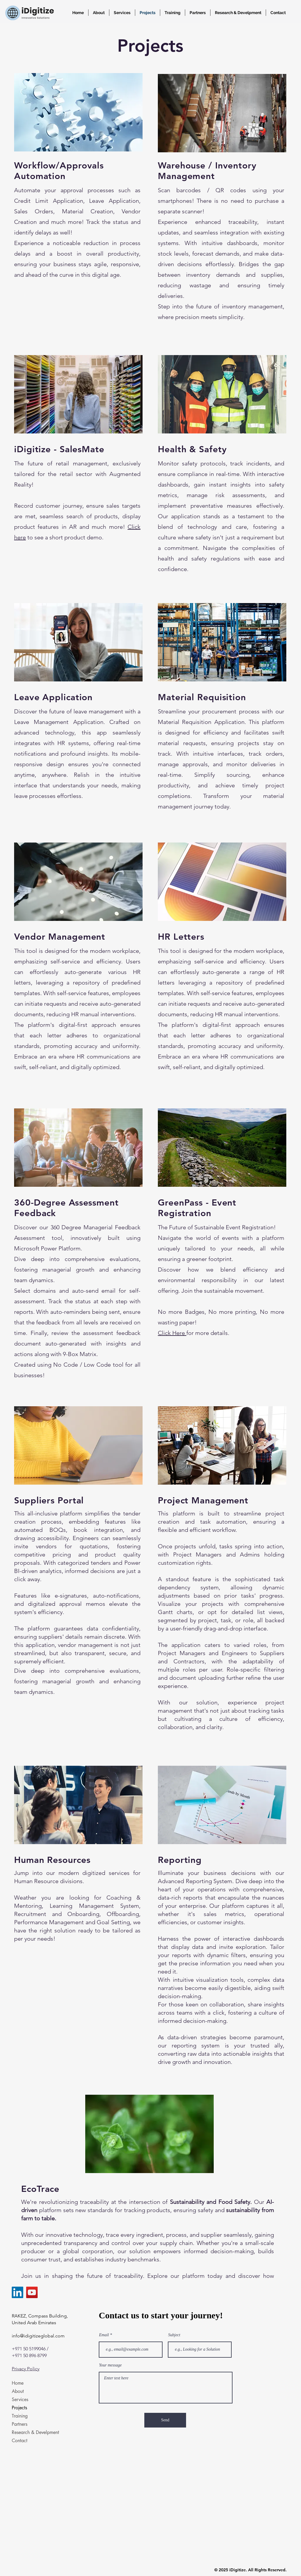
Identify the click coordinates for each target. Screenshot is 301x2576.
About (18, 2391)
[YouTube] (32, 2292)
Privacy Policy (25, 2368)
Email (104, 2335)
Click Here (172, 1332)
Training (20, 2416)
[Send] (165, 2420)
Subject (174, 2335)
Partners (19, 2424)
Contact (19, 2440)
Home (18, 2383)
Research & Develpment (32, 2432)
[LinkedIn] (17, 2292)
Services (20, 2399)
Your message (110, 2365)
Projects (19, 2408)
